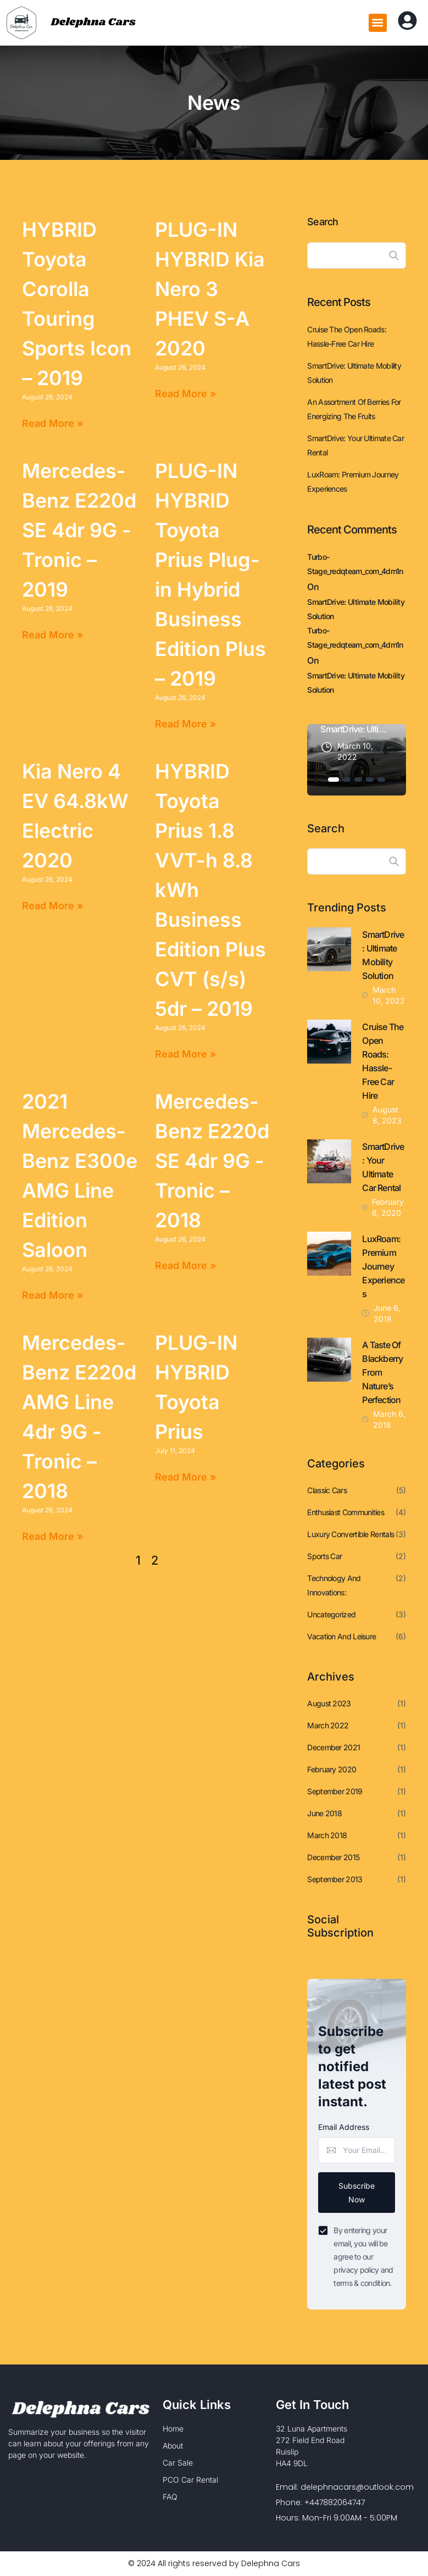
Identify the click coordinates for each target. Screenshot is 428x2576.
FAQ (170, 2497)
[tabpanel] (356, 759)
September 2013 (334, 1879)
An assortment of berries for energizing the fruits (354, 409)
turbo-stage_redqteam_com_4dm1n (355, 564)
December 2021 (333, 1747)
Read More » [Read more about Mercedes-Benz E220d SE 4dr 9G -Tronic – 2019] (52, 635)
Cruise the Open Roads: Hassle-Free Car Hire (346, 336)
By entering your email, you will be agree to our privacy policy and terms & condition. (363, 2257)
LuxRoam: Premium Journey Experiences (352, 481)
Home (173, 2429)
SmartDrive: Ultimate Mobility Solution (354, 373)
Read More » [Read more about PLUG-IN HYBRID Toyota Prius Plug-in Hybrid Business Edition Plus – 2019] (185, 724)
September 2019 (334, 1791)
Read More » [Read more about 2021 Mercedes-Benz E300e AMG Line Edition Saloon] (52, 1295)
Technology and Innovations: (333, 1585)
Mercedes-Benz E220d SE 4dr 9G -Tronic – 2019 (79, 530)
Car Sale (178, 2463)
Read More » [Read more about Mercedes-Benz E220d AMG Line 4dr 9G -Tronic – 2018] (52, 1536)
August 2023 (329, 1703)
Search (322, 221)
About (173, 2446)
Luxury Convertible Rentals (350, 1534)
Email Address (343, 2127)
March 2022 (327, 1725)
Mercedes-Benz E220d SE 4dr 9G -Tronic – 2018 (212, 1160)
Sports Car (324, 1556)
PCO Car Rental (190, 2480)
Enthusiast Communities (345, 1512)
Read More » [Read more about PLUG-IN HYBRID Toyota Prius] (185, 1477)
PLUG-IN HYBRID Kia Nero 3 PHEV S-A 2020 (210, 289)
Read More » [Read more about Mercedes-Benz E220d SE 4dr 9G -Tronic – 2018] (185, 1265)
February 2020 (331, 1769)
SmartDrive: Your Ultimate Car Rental (355, 445)
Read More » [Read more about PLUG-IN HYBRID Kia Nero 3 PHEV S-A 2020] (185, 393)
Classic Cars (327, 1490)
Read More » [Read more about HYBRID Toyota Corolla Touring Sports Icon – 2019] (52, 423)
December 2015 (333, 1857)
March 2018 (327, 1835)
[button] (378, 23)
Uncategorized (331, 1614)
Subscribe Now (356, 2192)
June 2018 (324, 1813)
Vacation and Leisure (341, 1636)
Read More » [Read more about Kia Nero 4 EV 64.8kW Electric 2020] (52, 905)
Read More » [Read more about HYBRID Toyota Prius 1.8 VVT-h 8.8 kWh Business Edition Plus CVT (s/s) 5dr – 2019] (185, 1054)
